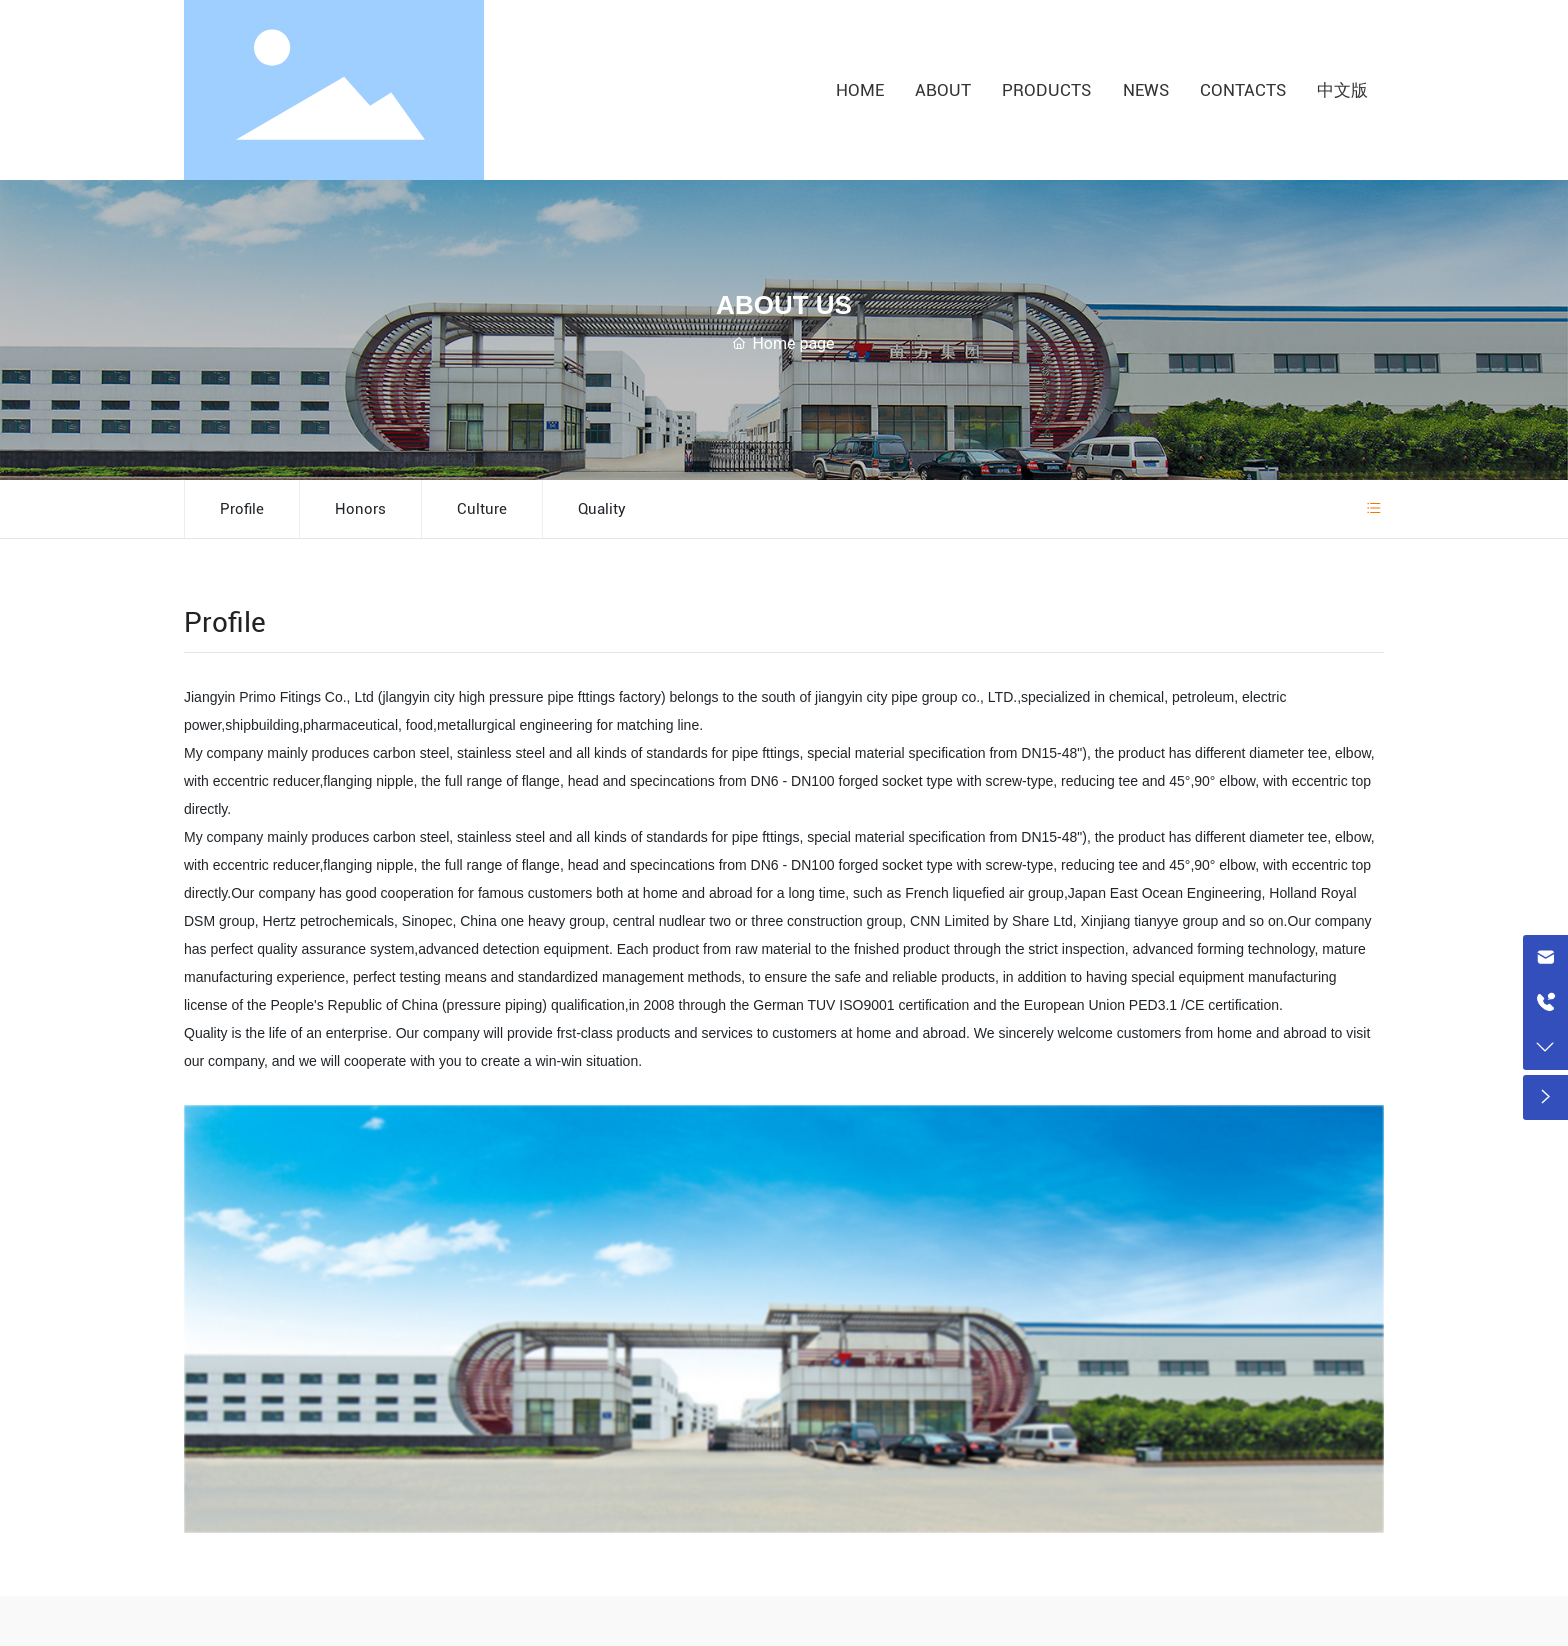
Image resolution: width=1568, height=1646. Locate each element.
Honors (360, 509)
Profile (242, 509)
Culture (482, 509)
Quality (602, 509)
